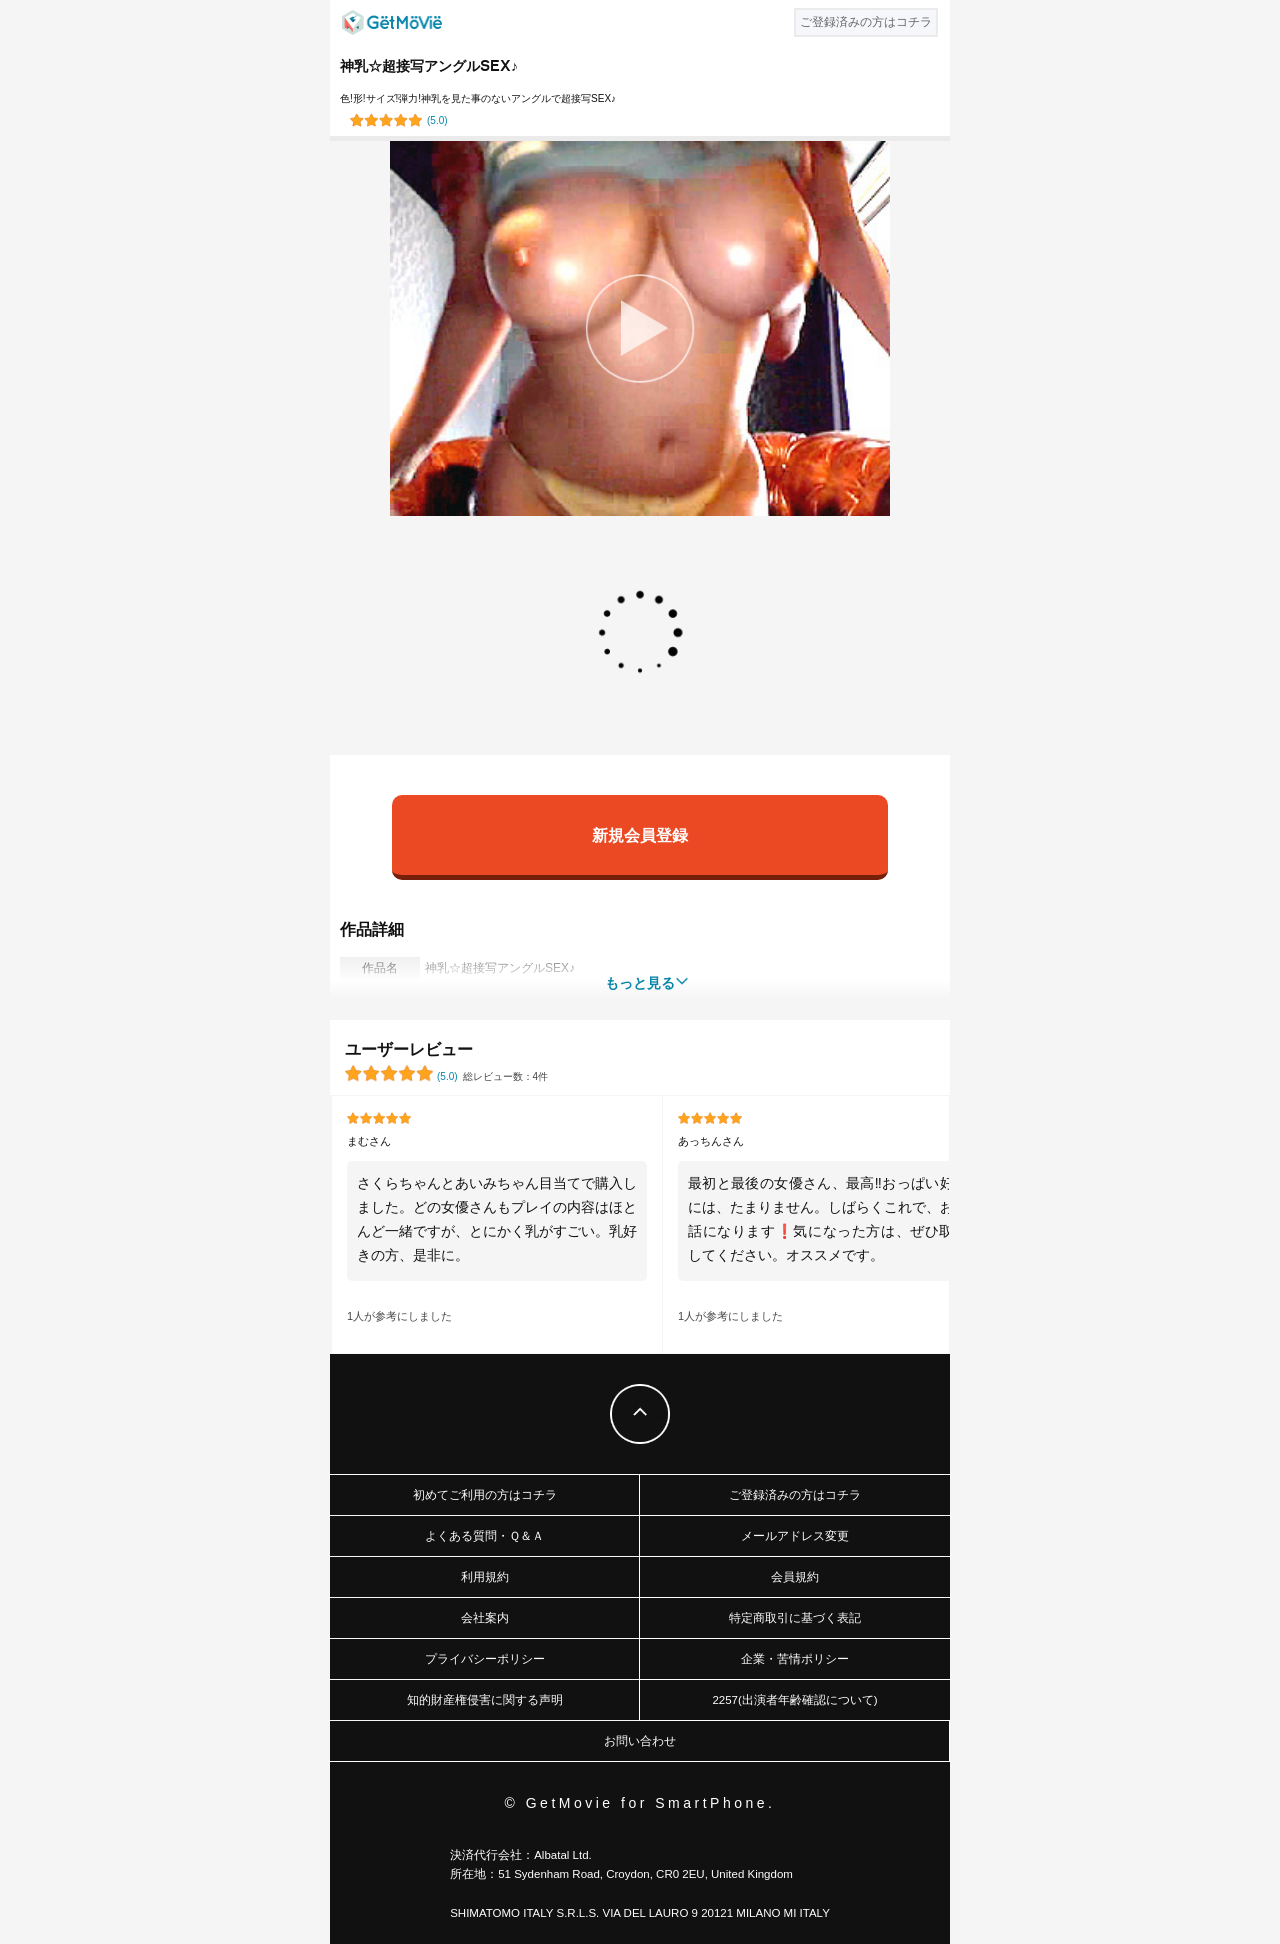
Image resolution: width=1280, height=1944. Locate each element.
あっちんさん (711, 1141)
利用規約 (485, 1577)
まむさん (369, 1141)
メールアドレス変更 (795, 1536)
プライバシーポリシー (485, 1659)
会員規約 (795, 1577)
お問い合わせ (640, 1741)
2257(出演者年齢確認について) (794, 1700)
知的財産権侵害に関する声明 (485, 1700)
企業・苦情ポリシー (795, 1659)
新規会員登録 (640, 834)
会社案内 (485, 1618)
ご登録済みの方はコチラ (795, 1495)
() (437, 120)
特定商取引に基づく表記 (795, 1618)
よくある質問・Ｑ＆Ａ (484, 1536)
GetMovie (392, 22)
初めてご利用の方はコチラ (485, 1495)
